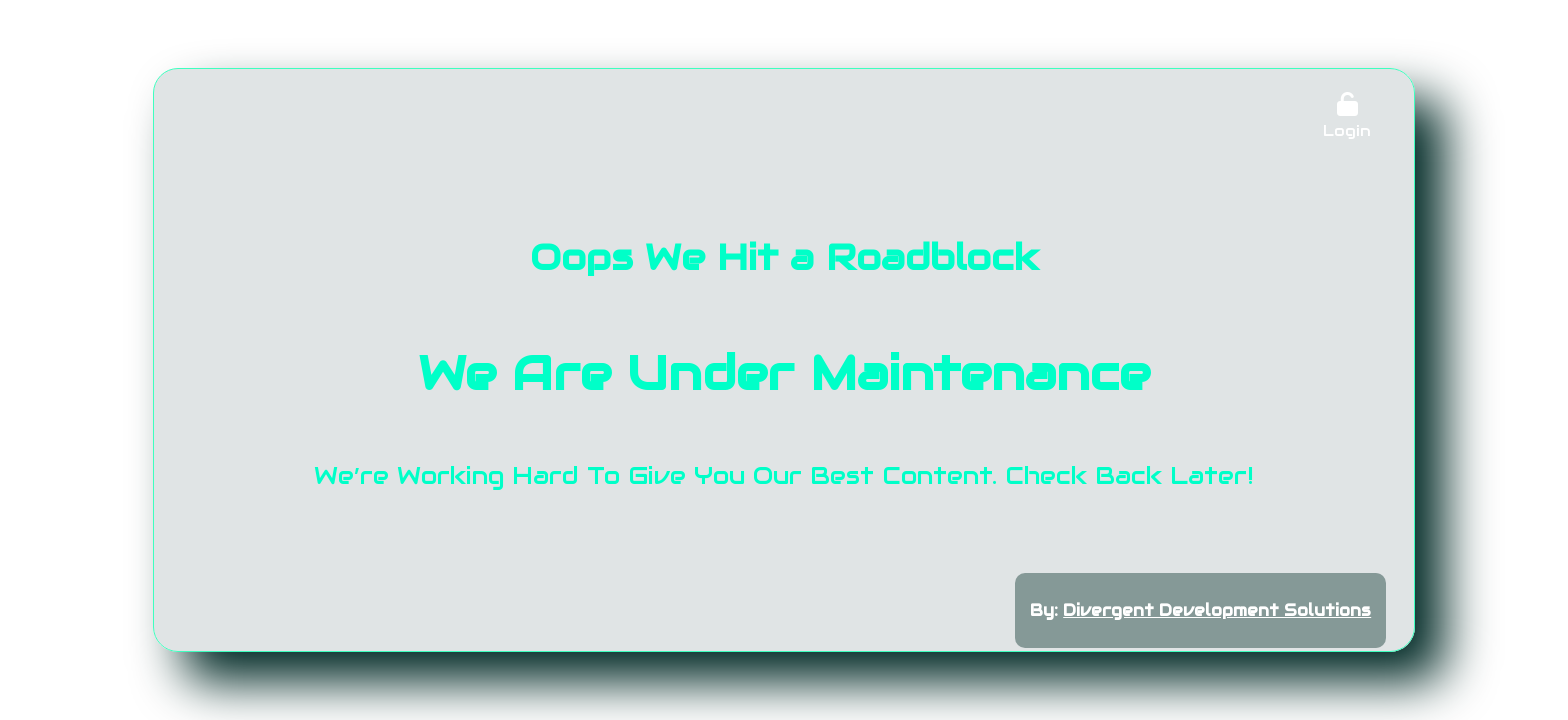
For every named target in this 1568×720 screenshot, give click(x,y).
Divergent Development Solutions (1217, 610)
